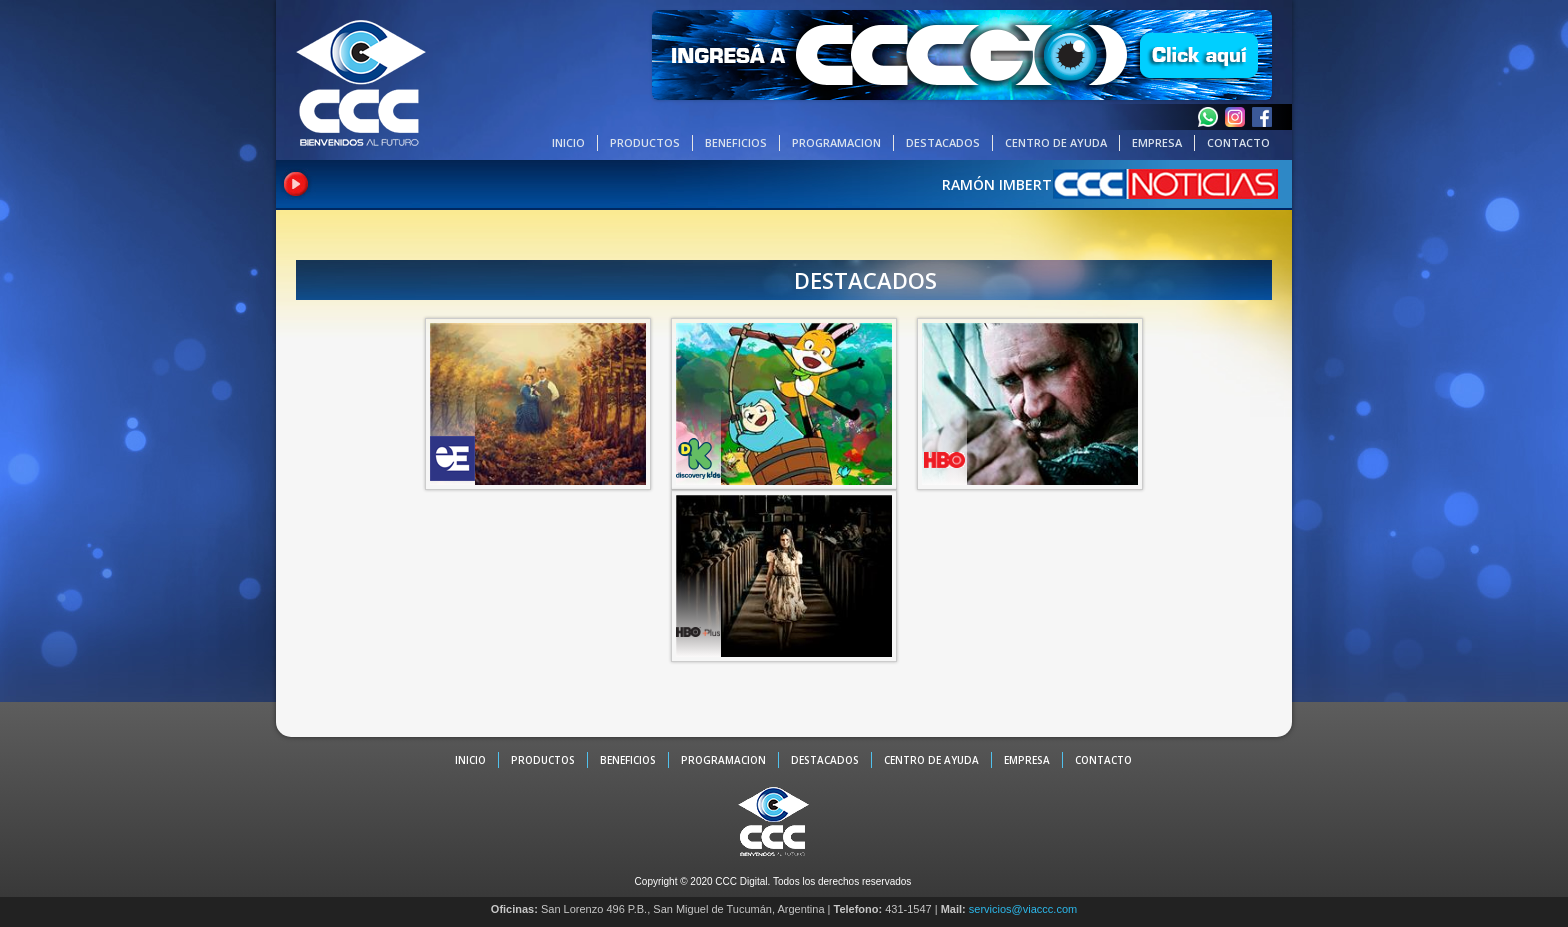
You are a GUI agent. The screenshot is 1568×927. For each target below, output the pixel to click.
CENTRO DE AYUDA (1056, 142)
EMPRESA (1157, 142)
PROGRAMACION (836, 142)
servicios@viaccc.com (1023, 909)
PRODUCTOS (645, 142)
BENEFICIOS (736, 142)
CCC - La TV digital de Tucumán (361, 82)
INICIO (568, 142)
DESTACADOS (943, 142)
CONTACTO (1238, 142)
